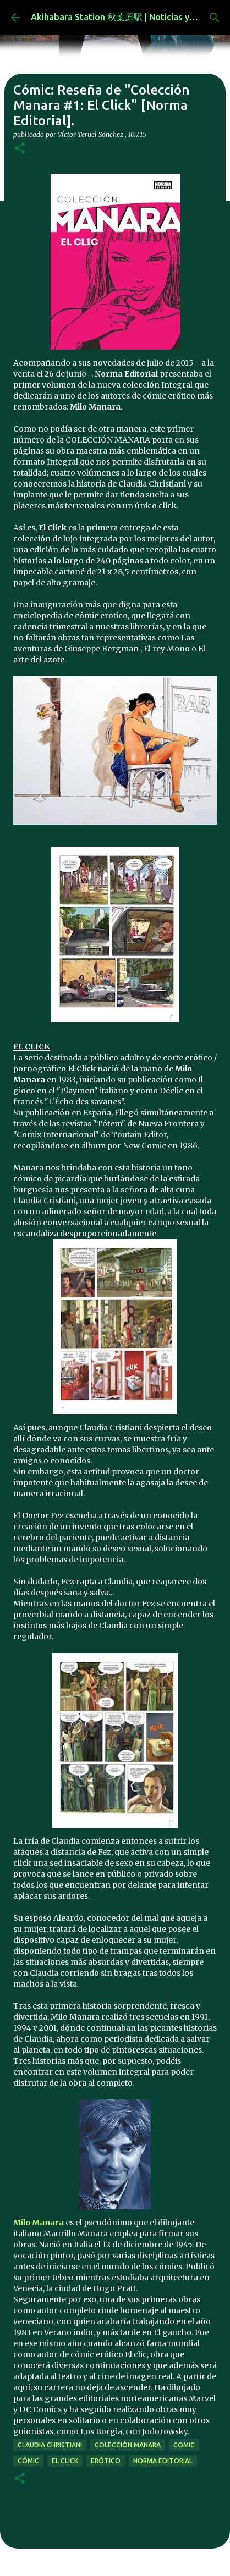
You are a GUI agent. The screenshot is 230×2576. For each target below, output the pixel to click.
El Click (65, 2460)
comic (184, 2444)
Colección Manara (128, 2444)
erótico (106, 2460)
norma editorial (163, 2460)
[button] (19, 148)
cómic (28, 2460)
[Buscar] (214, 17)
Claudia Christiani (50, 2444)
